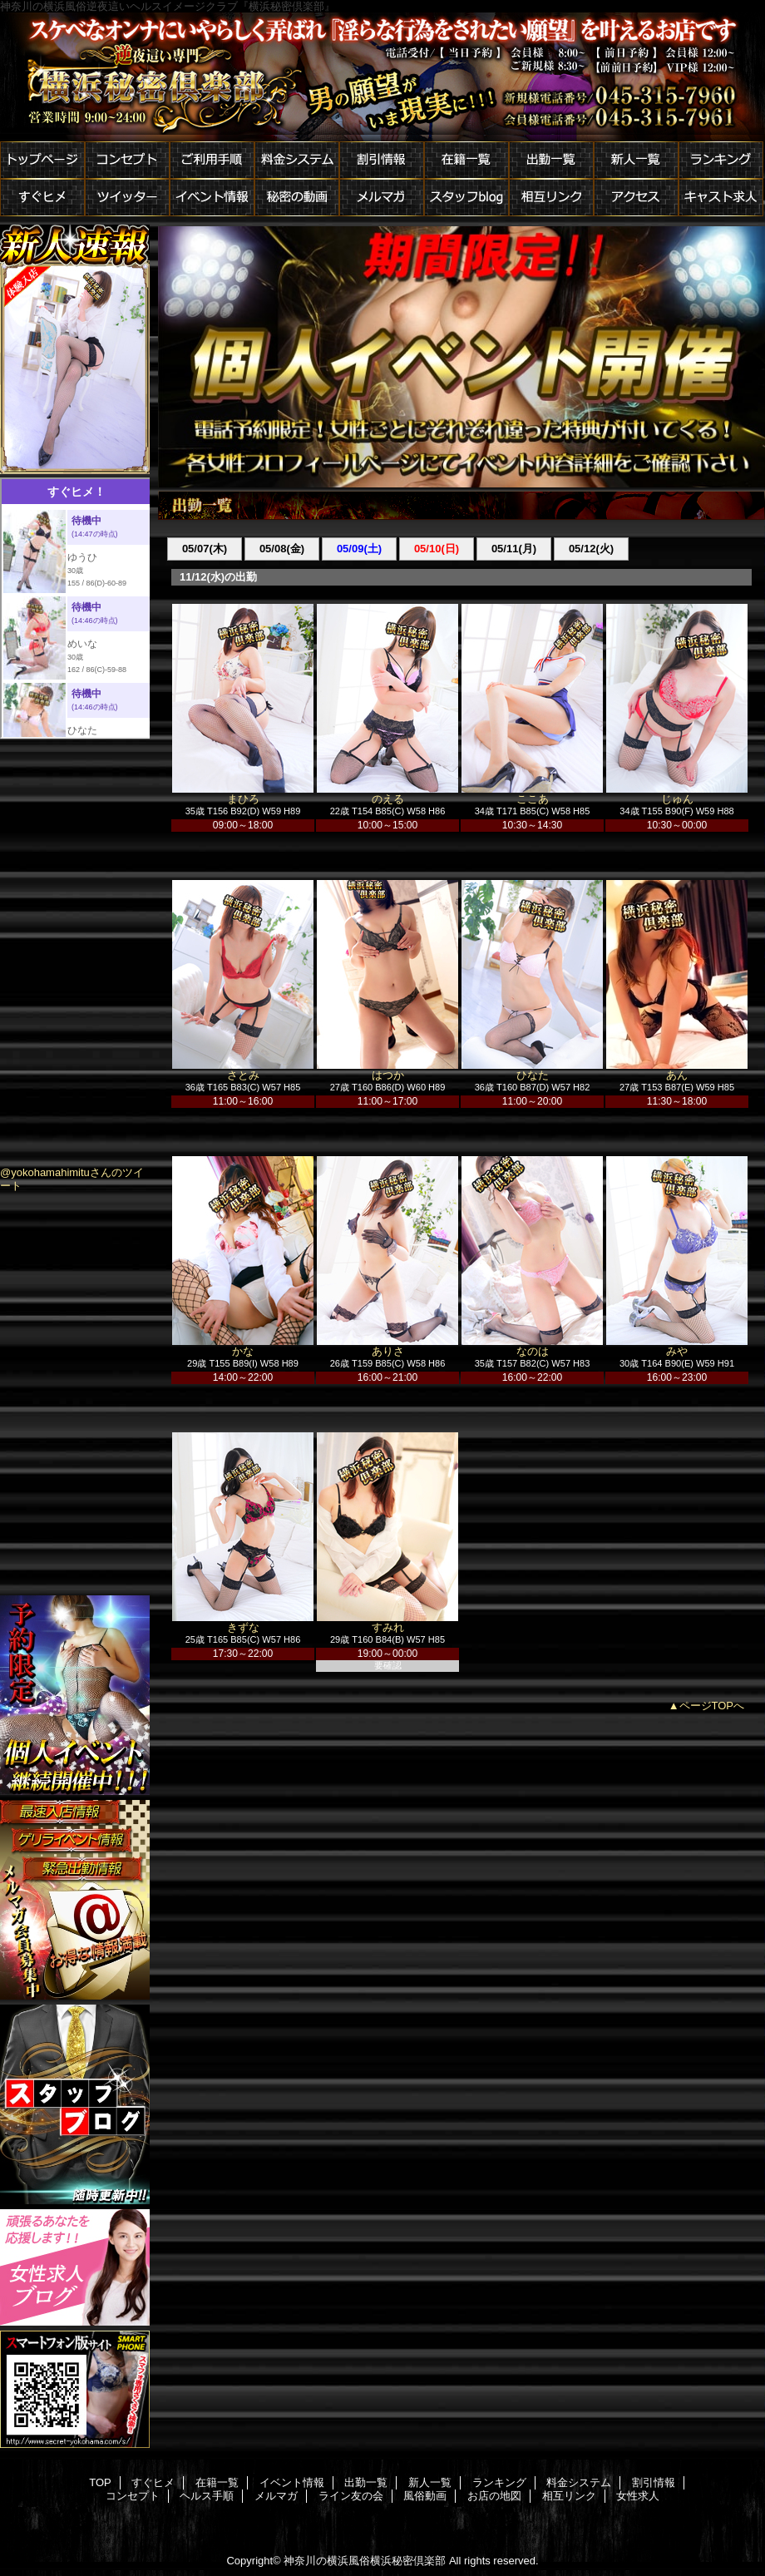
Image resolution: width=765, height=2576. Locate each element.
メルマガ (381, 197)
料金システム (296, 160)
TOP (100, 2482)
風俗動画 (425, 2495)
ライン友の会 (350, 2495)
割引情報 (381, 160)
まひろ (243, 799)
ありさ (388, 1351)
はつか (388, 1075)
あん (677, 1075)
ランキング (721, 160)
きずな (243, 1627)
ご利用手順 (212, 160)
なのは (532, 1351)
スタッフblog (466, 197)
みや (677, 1351)
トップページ (42, 160)
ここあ (532, 799)
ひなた (532, 1075)
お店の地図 (494, 2495)
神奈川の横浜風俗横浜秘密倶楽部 (365, 2560)
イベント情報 (212, 197)
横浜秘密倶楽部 (382, 76)
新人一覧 (636, 160)
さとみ (243, 1075)
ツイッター (127, 197)
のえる (388, 799)
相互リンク (551, 197)
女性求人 (637, 2495)
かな (243, 1351)
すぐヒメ (42, 197)
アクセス (636, 197)
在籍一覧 (466, 160)
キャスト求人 (721, 197)
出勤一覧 (551, 160)
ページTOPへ (712, 1705)
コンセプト (127, 160)
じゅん (677, 799)
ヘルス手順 (207, 2495)
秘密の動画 (296, 197)
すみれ (388, 1627)
